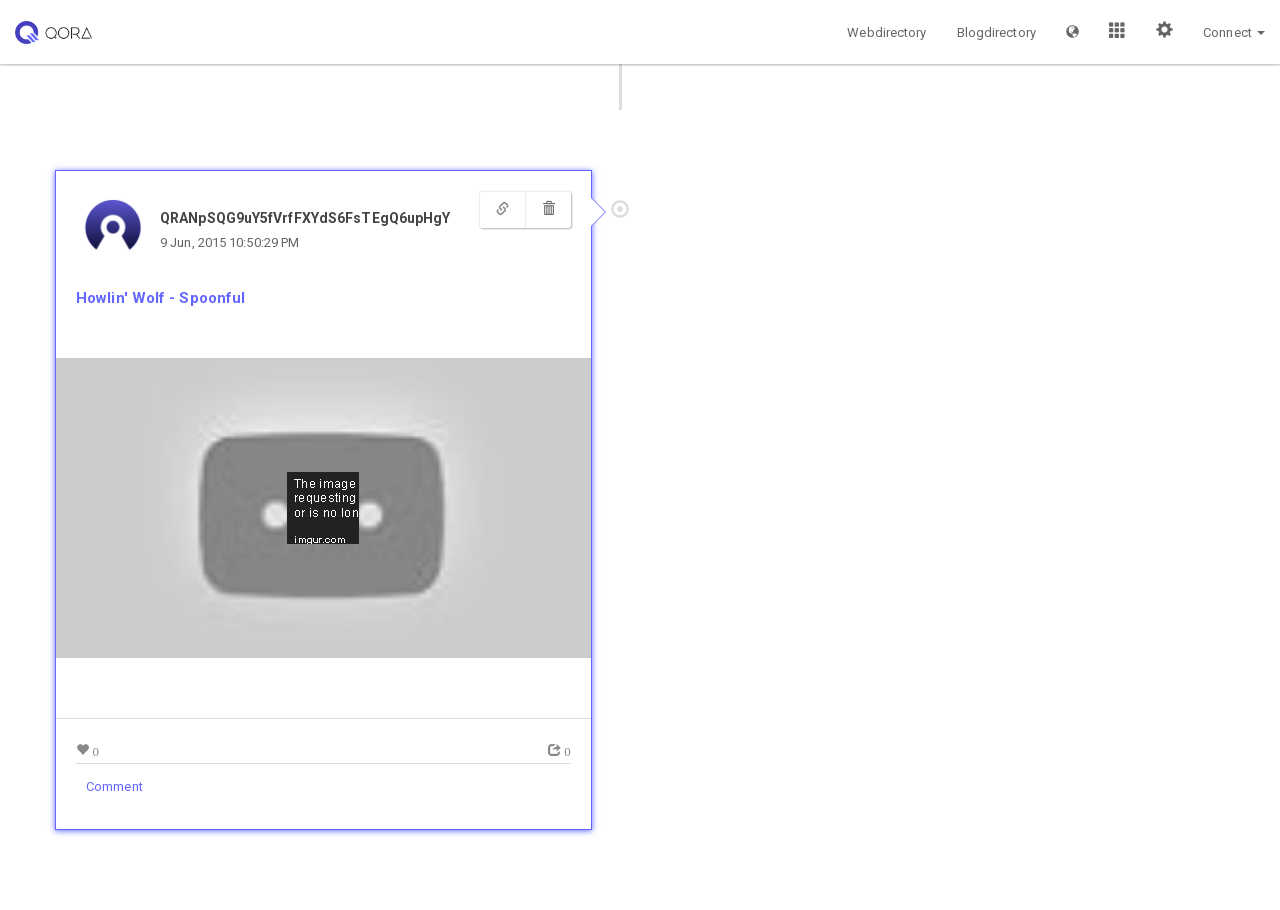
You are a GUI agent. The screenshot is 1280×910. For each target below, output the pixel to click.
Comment (114, 786)
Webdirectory (886, 32)
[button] (1072, 32)
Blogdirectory (996, 32)
